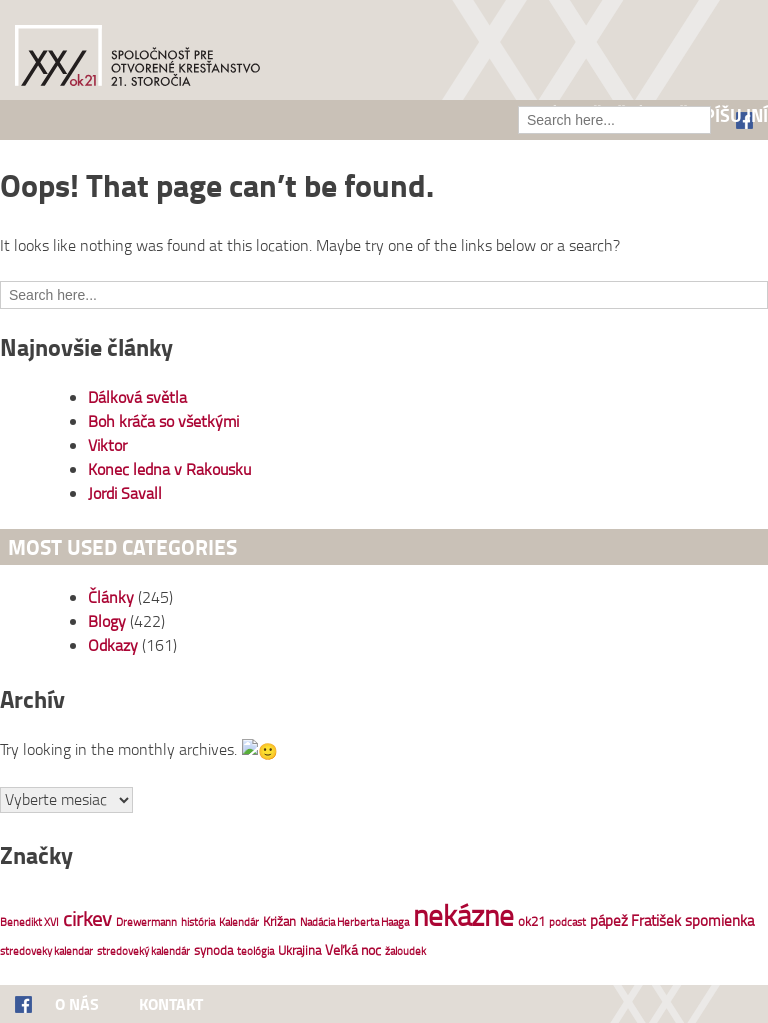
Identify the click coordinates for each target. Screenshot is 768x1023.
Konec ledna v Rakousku (169, 469)
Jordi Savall (125, 493)
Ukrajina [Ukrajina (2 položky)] (299, 948)
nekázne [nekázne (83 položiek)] (463, 912)
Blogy (107, 621)
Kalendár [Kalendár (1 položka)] (239, 920)
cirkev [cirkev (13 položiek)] (87, 916)
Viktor (107, 445)
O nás (77, 1002)
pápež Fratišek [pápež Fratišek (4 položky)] (635, 918)
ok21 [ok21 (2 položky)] (531, 919)
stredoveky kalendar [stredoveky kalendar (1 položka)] (46, 949)
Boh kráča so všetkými (163, 421)
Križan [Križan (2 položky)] (279, 919)
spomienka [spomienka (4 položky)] (719, 918)
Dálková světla (137, 397)
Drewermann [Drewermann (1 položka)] (146, 920)
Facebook (35, 1003)
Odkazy (113, 645)
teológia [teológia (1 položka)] (255, 949)
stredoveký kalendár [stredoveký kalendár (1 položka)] (143, 949)
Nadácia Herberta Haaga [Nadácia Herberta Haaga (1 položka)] (354, 920)
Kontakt (171, 1002)
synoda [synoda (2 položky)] (213, 948)
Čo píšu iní (723, 115)
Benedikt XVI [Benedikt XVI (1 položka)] (29, 920)
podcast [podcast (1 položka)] (567, 920)
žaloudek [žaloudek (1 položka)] (405, 949)
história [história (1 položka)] (198, 920)
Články (111, 597)
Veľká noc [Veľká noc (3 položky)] (353, 947)
